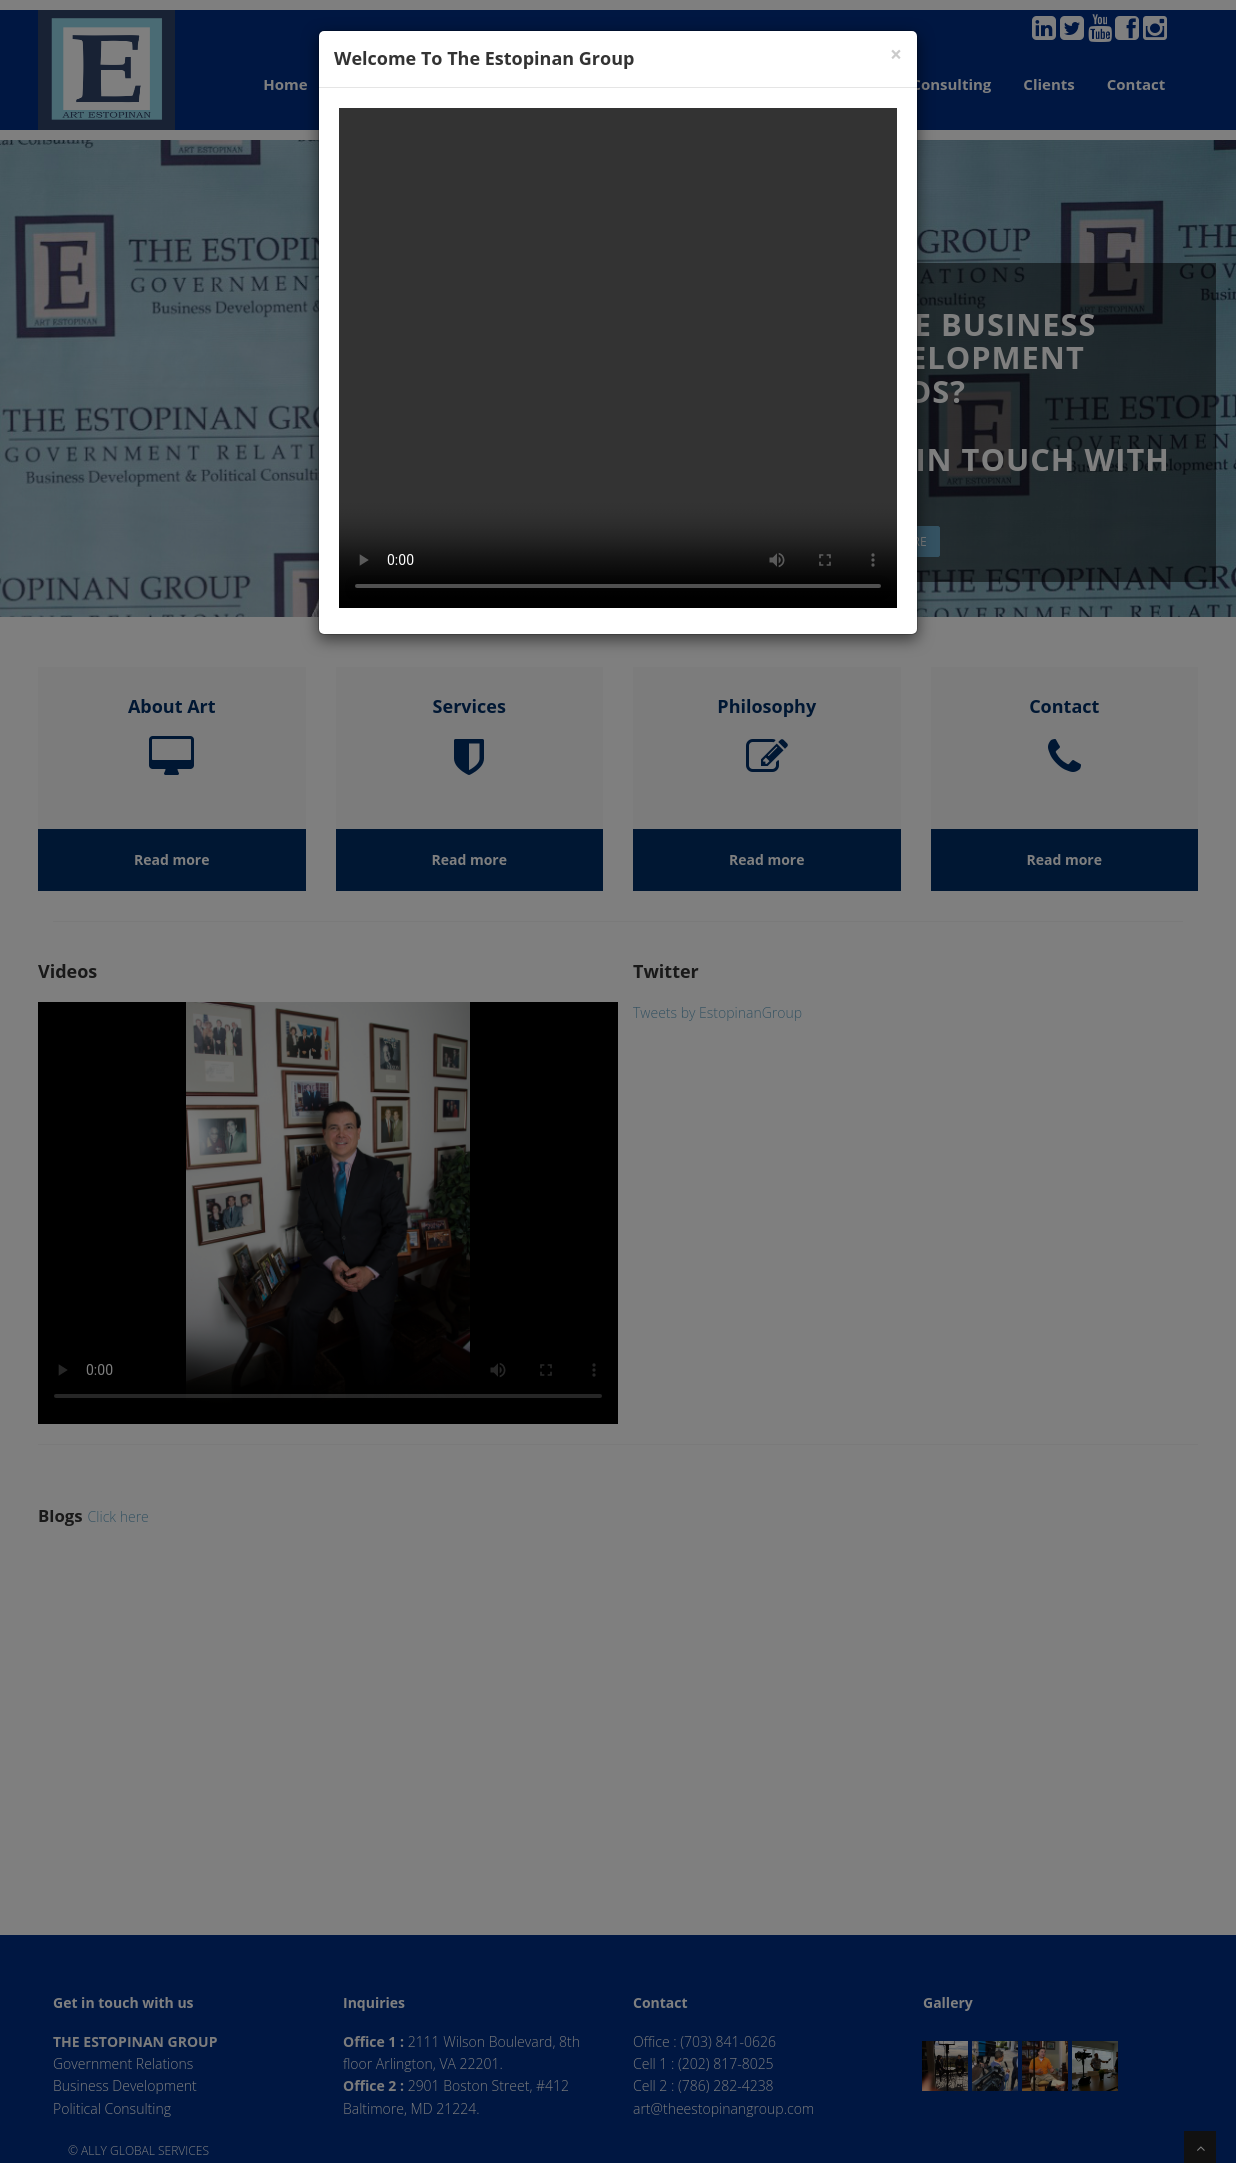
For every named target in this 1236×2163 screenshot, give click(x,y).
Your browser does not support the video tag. (618, 358)
